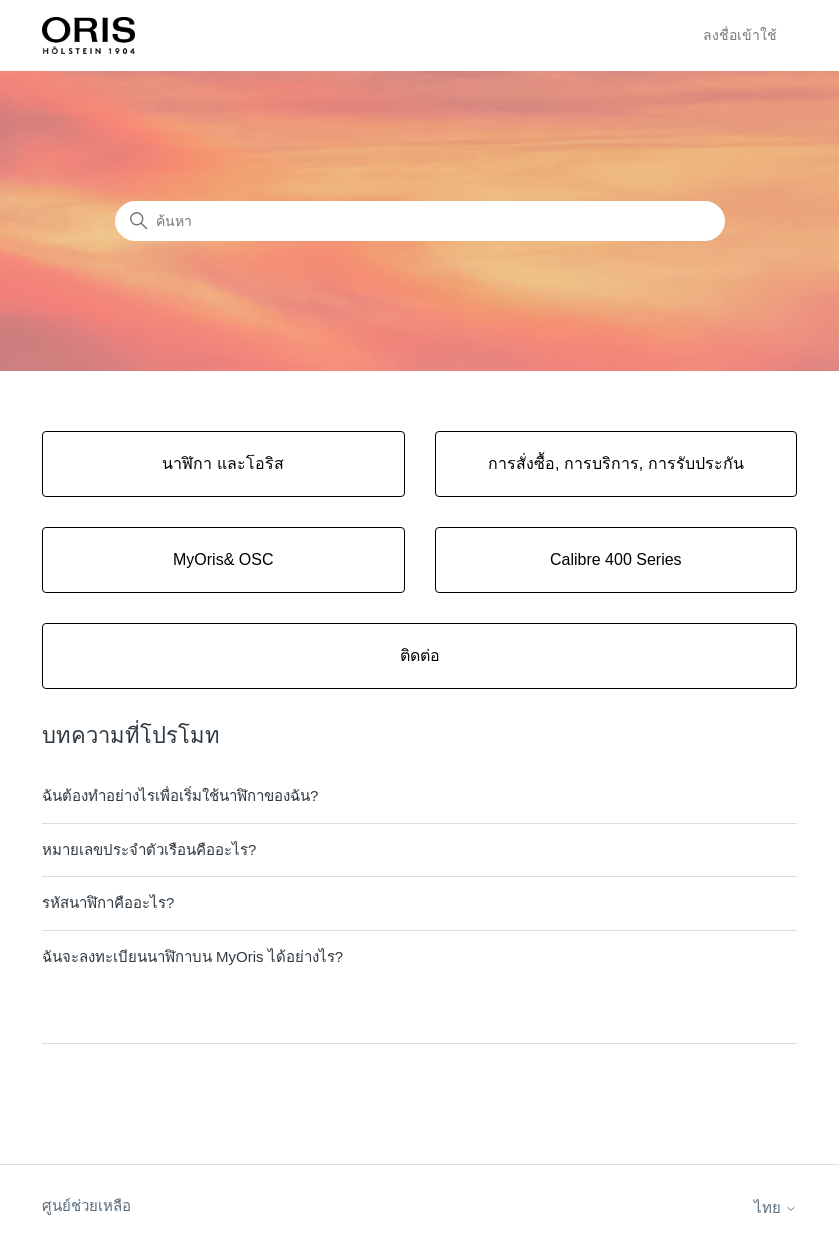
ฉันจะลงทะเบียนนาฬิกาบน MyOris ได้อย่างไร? (192, 956)
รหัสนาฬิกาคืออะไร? (108, 902)
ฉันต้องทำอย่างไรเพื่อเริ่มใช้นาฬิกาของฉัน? (180, 795)
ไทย (775, 1207)
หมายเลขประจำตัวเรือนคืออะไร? (149, 849)
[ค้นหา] (420, 221)
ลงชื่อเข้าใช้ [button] (740, 35)
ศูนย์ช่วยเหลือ (86, 1205)
